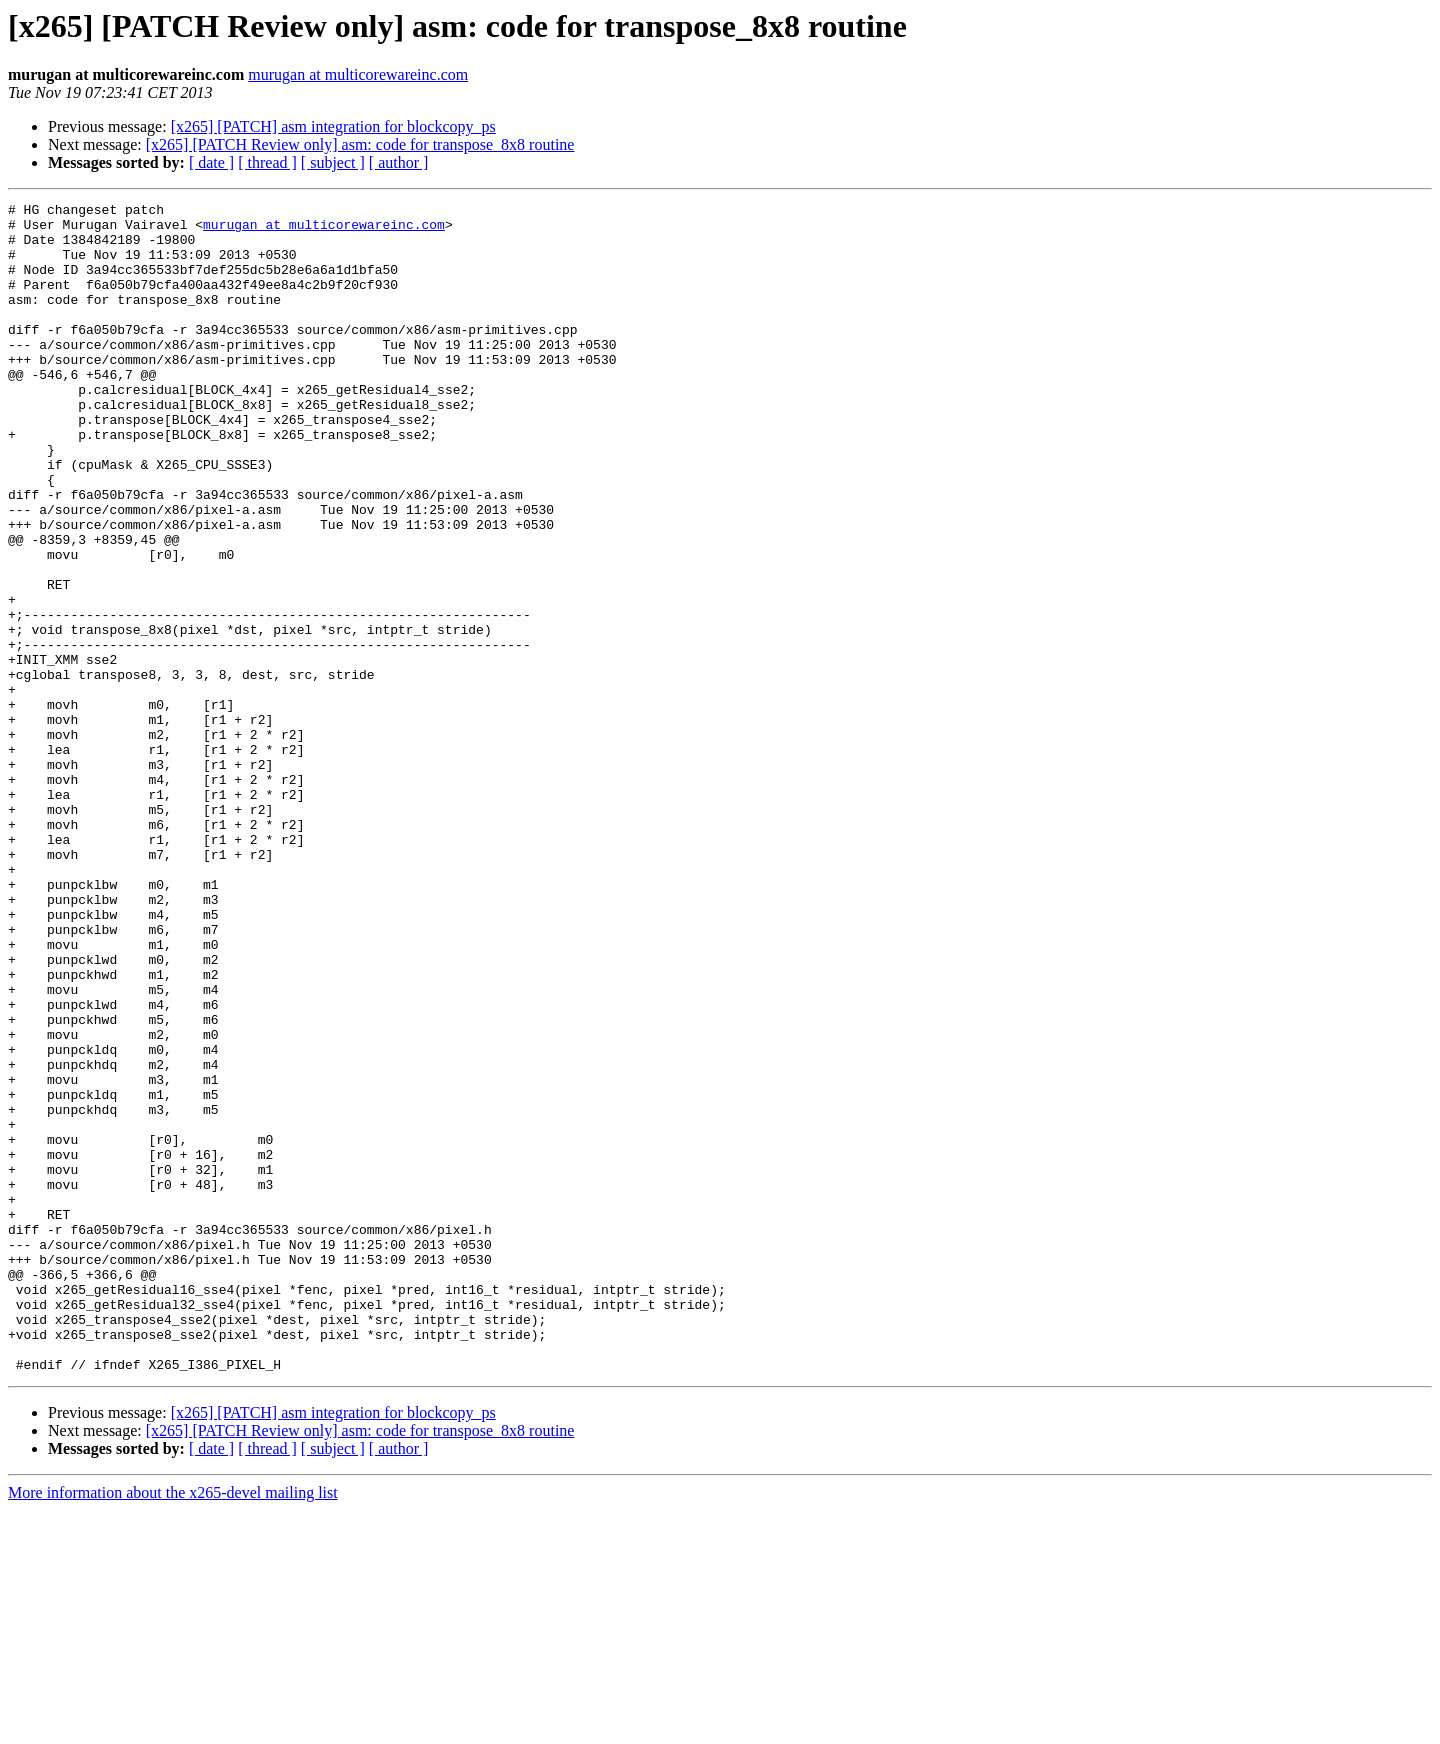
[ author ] (399, 162)
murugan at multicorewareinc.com (358, 74)
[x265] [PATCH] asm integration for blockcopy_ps (333, 126)
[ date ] (211, 162)
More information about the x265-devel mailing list (173, 1726)
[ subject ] (333, 162)
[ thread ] (267, 162)
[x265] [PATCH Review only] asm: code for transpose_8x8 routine (360, 144)
